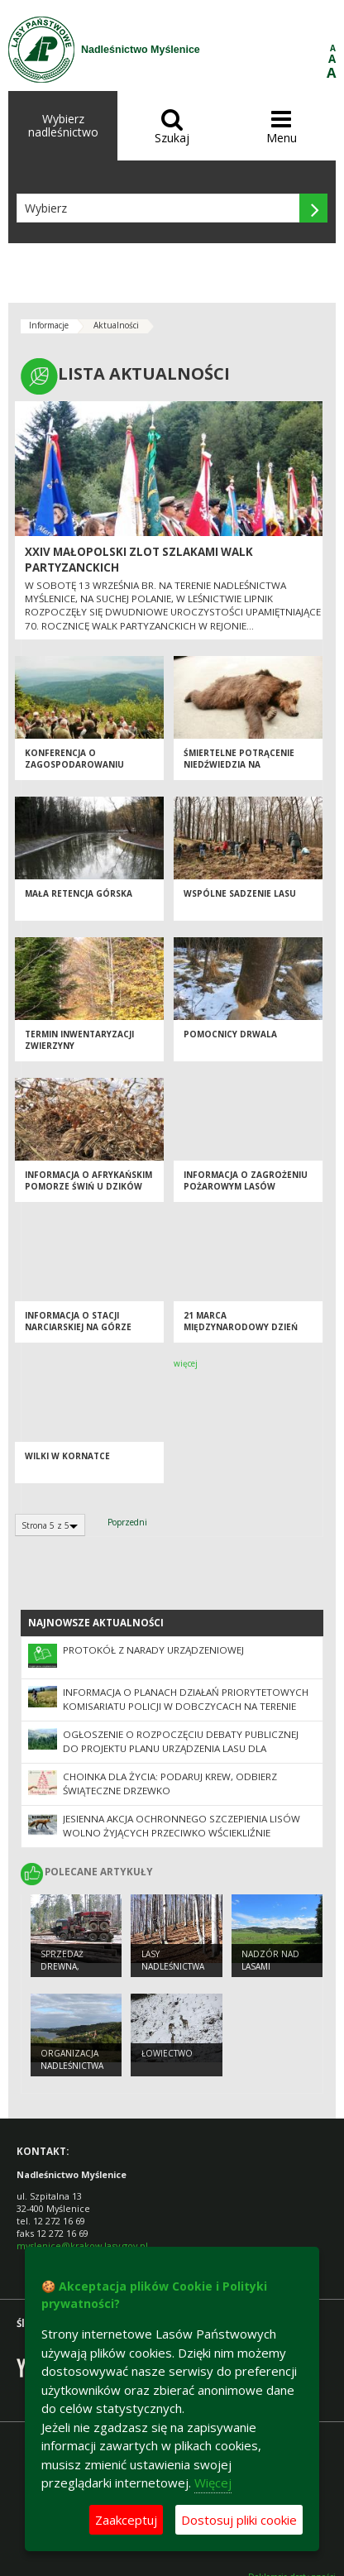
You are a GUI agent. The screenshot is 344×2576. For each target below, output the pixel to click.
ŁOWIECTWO (167, 2053)
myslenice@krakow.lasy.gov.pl (82, 2245)
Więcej (213, 2482)
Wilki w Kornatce (67, 1456)
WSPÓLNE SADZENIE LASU (240, 893)
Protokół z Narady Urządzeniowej (153, 1650)
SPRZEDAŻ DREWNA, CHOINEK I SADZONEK (64, 1972)
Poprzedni (127, 1522)
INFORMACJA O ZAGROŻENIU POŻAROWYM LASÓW (246, 1181)
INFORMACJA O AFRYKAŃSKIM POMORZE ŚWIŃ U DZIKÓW (88, 1181)
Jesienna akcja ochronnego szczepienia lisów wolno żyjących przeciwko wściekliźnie (181, 1825)
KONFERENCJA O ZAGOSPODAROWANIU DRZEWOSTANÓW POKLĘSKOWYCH (74, 771)
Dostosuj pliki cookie (239, 2519)
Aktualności (116, 325)
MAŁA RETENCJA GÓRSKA (78, 893)
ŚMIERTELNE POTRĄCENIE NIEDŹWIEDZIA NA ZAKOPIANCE (239, 765)
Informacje (49, 325)
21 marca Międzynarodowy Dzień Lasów (241, 1327)
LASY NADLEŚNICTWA (172, 1960)
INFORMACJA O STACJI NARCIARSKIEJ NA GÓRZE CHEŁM (78, 1327)
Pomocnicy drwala (230, 1034)
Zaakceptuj (126, 2519)
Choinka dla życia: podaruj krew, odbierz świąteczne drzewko (170, 1783)
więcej (186, 1363)
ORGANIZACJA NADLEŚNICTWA (72, 2059)
